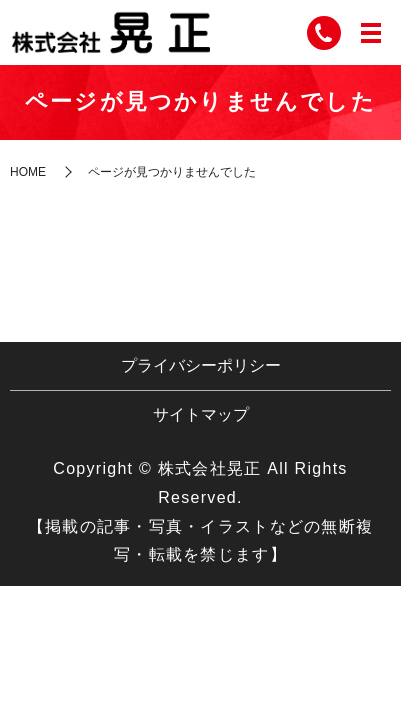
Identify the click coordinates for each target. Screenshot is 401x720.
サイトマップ (201, 414)
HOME (28, 172)
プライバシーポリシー (201, 365)
